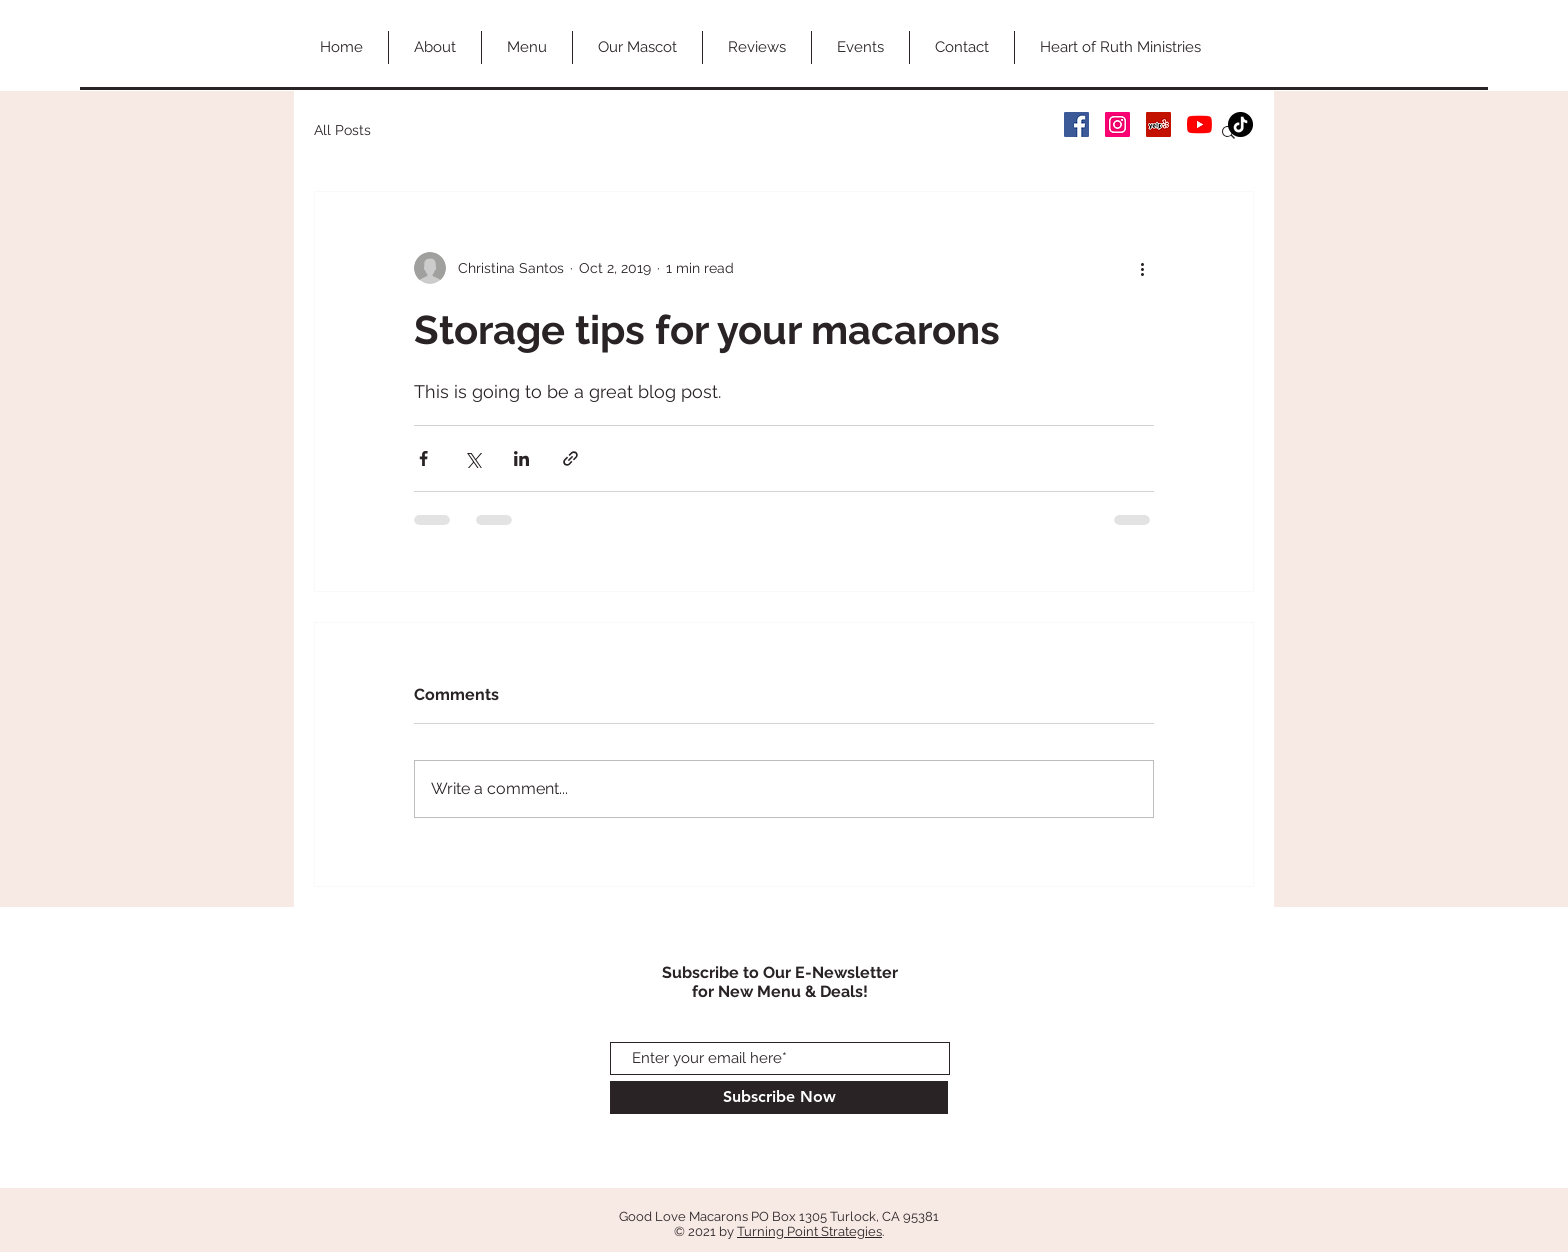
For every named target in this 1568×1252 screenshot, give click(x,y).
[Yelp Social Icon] (1158, 124)
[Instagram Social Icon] (1117, 124)
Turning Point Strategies (809, 1231)
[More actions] (1142, 268)
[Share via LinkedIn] (521, 458)
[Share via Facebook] (423, 458)
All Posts (342, 130)
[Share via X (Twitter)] (472, 458)
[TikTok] (1240, 124)
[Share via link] (570, 458)
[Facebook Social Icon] (1076, 124)
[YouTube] (1199, 124)
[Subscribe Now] (779, 1097)
